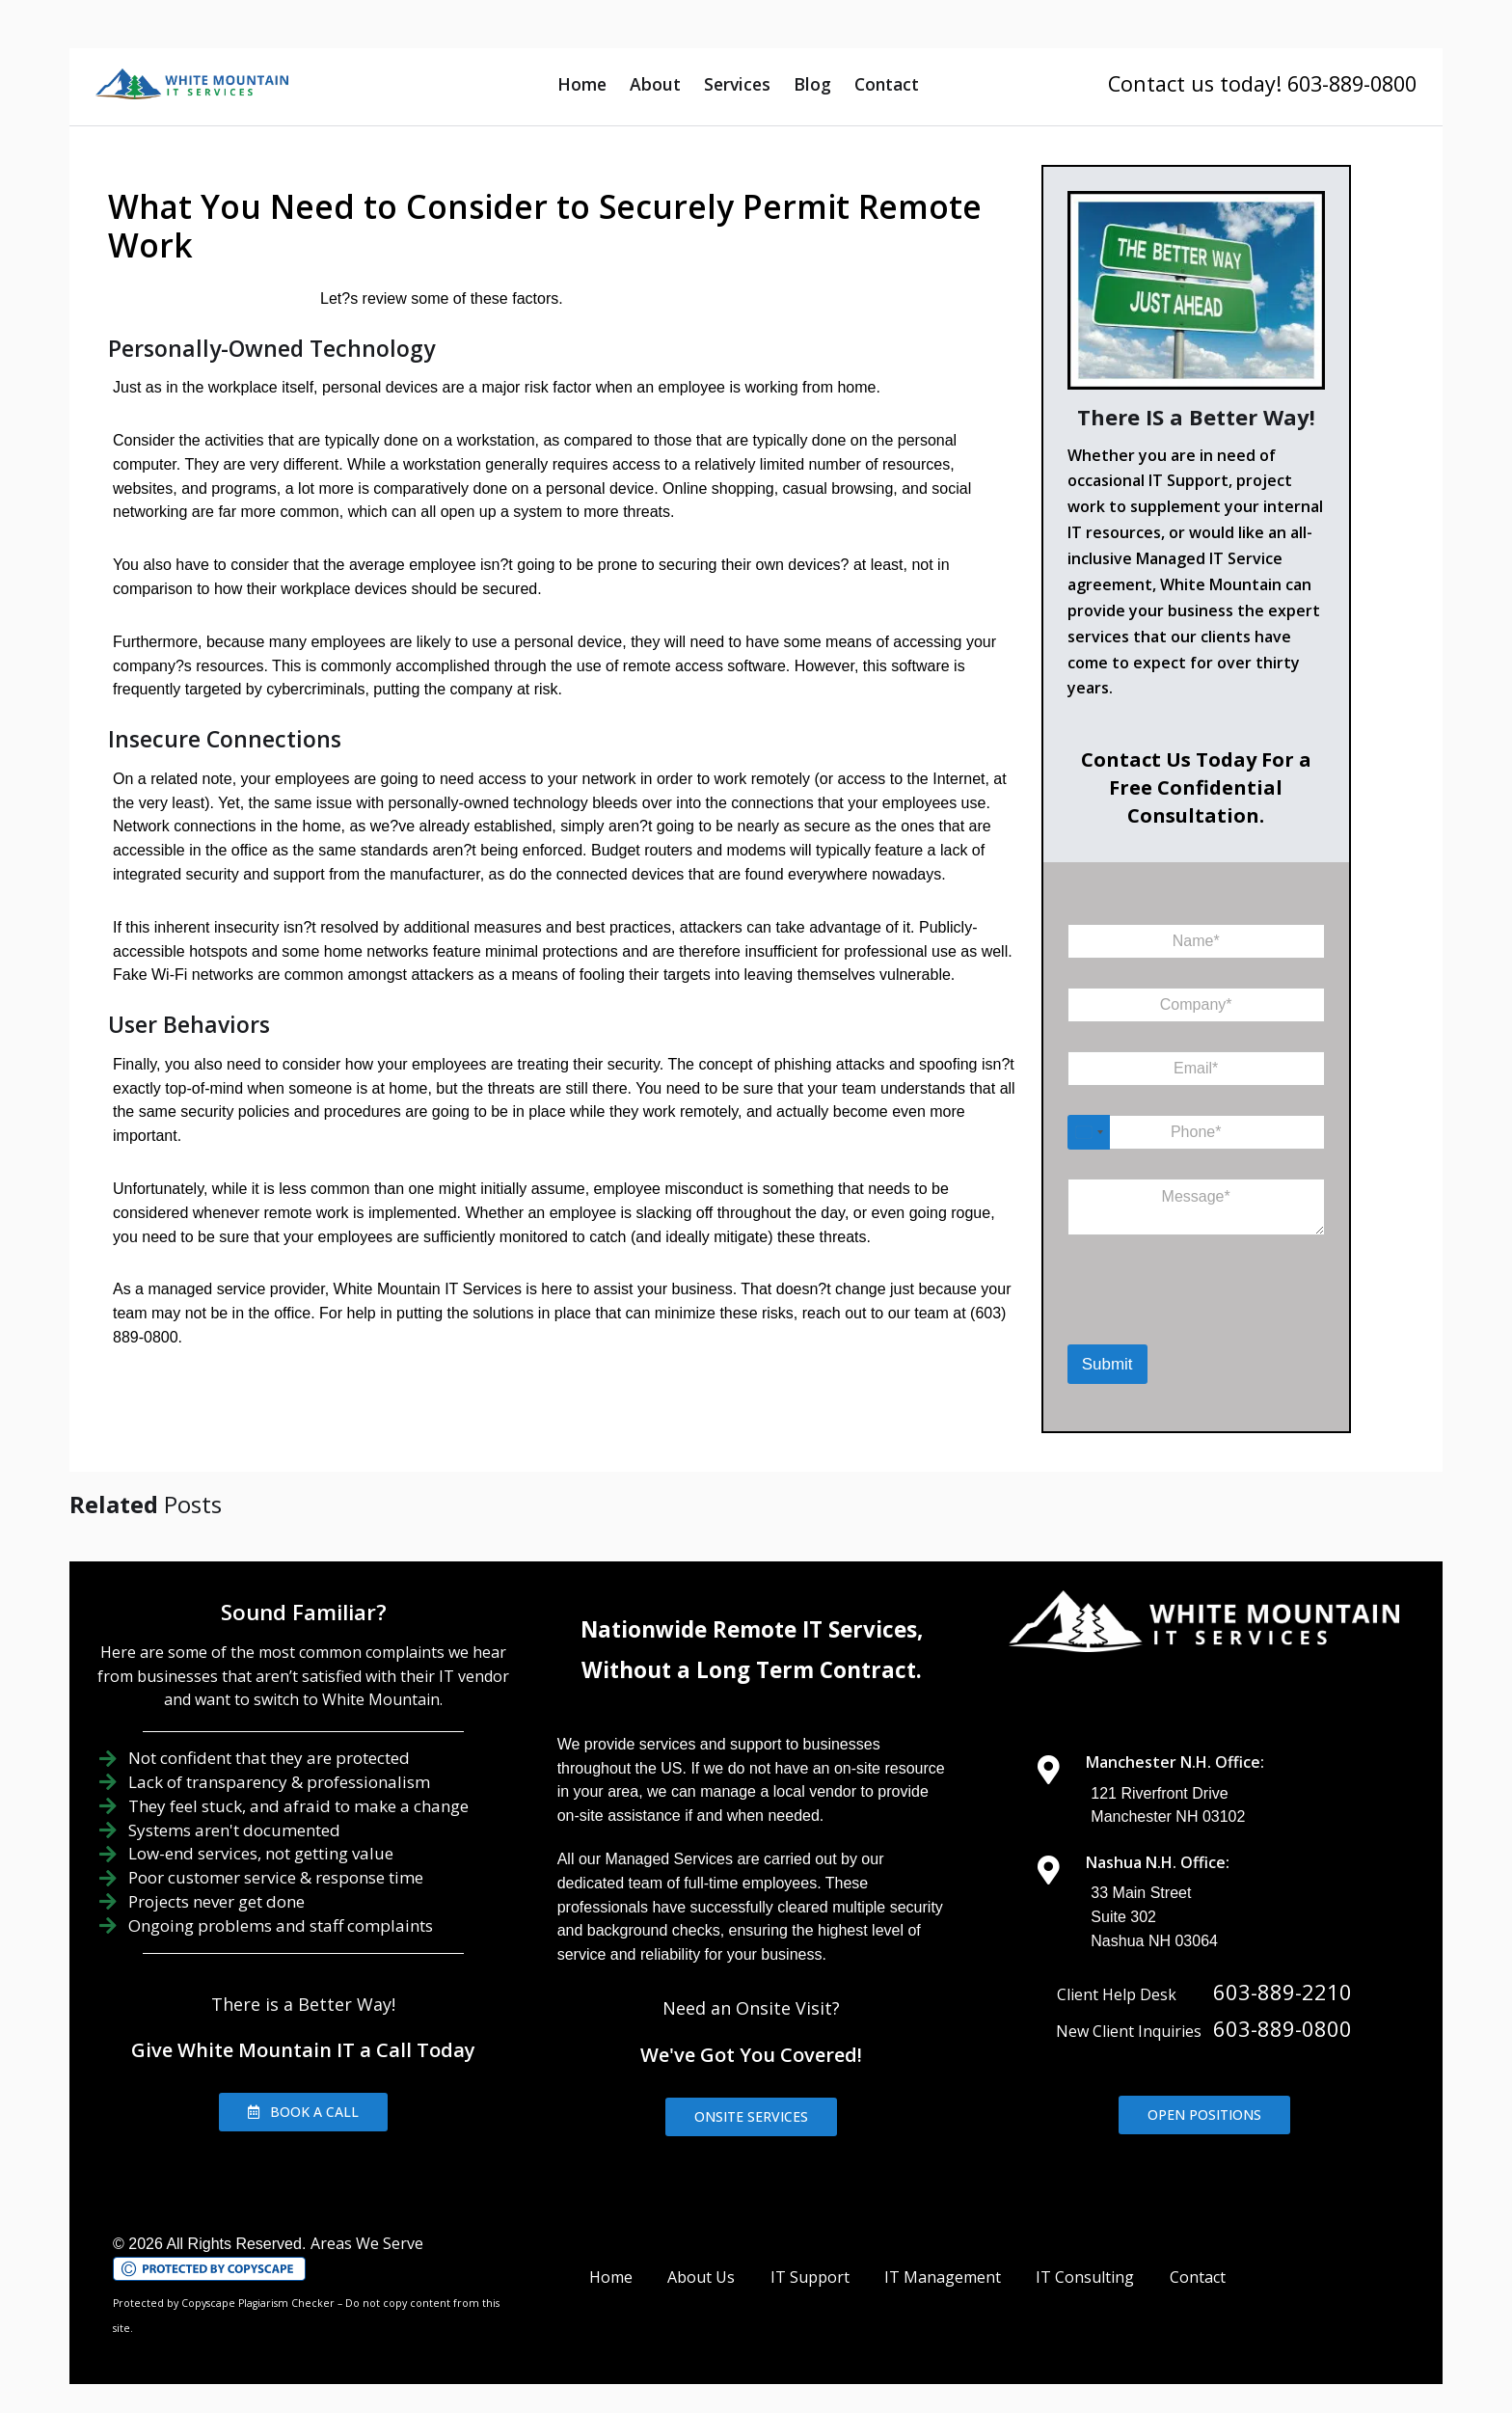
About (655, 83)
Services (737, 83)
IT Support (810, 2277)
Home (582, 83)
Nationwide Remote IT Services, (751, 1629)
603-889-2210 (1282, 1991)
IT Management (942, 2277)
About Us (701, 2277)
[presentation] (1167, 1319)
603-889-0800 (1282, 2028)
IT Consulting (1085, 2277)
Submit (1107, 1364)
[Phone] (1196, 1132)
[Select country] (1088, 1132)
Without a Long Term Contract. (751, 1670)
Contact (886, 83)
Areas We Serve (366, 2243)
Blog (812, 83)
